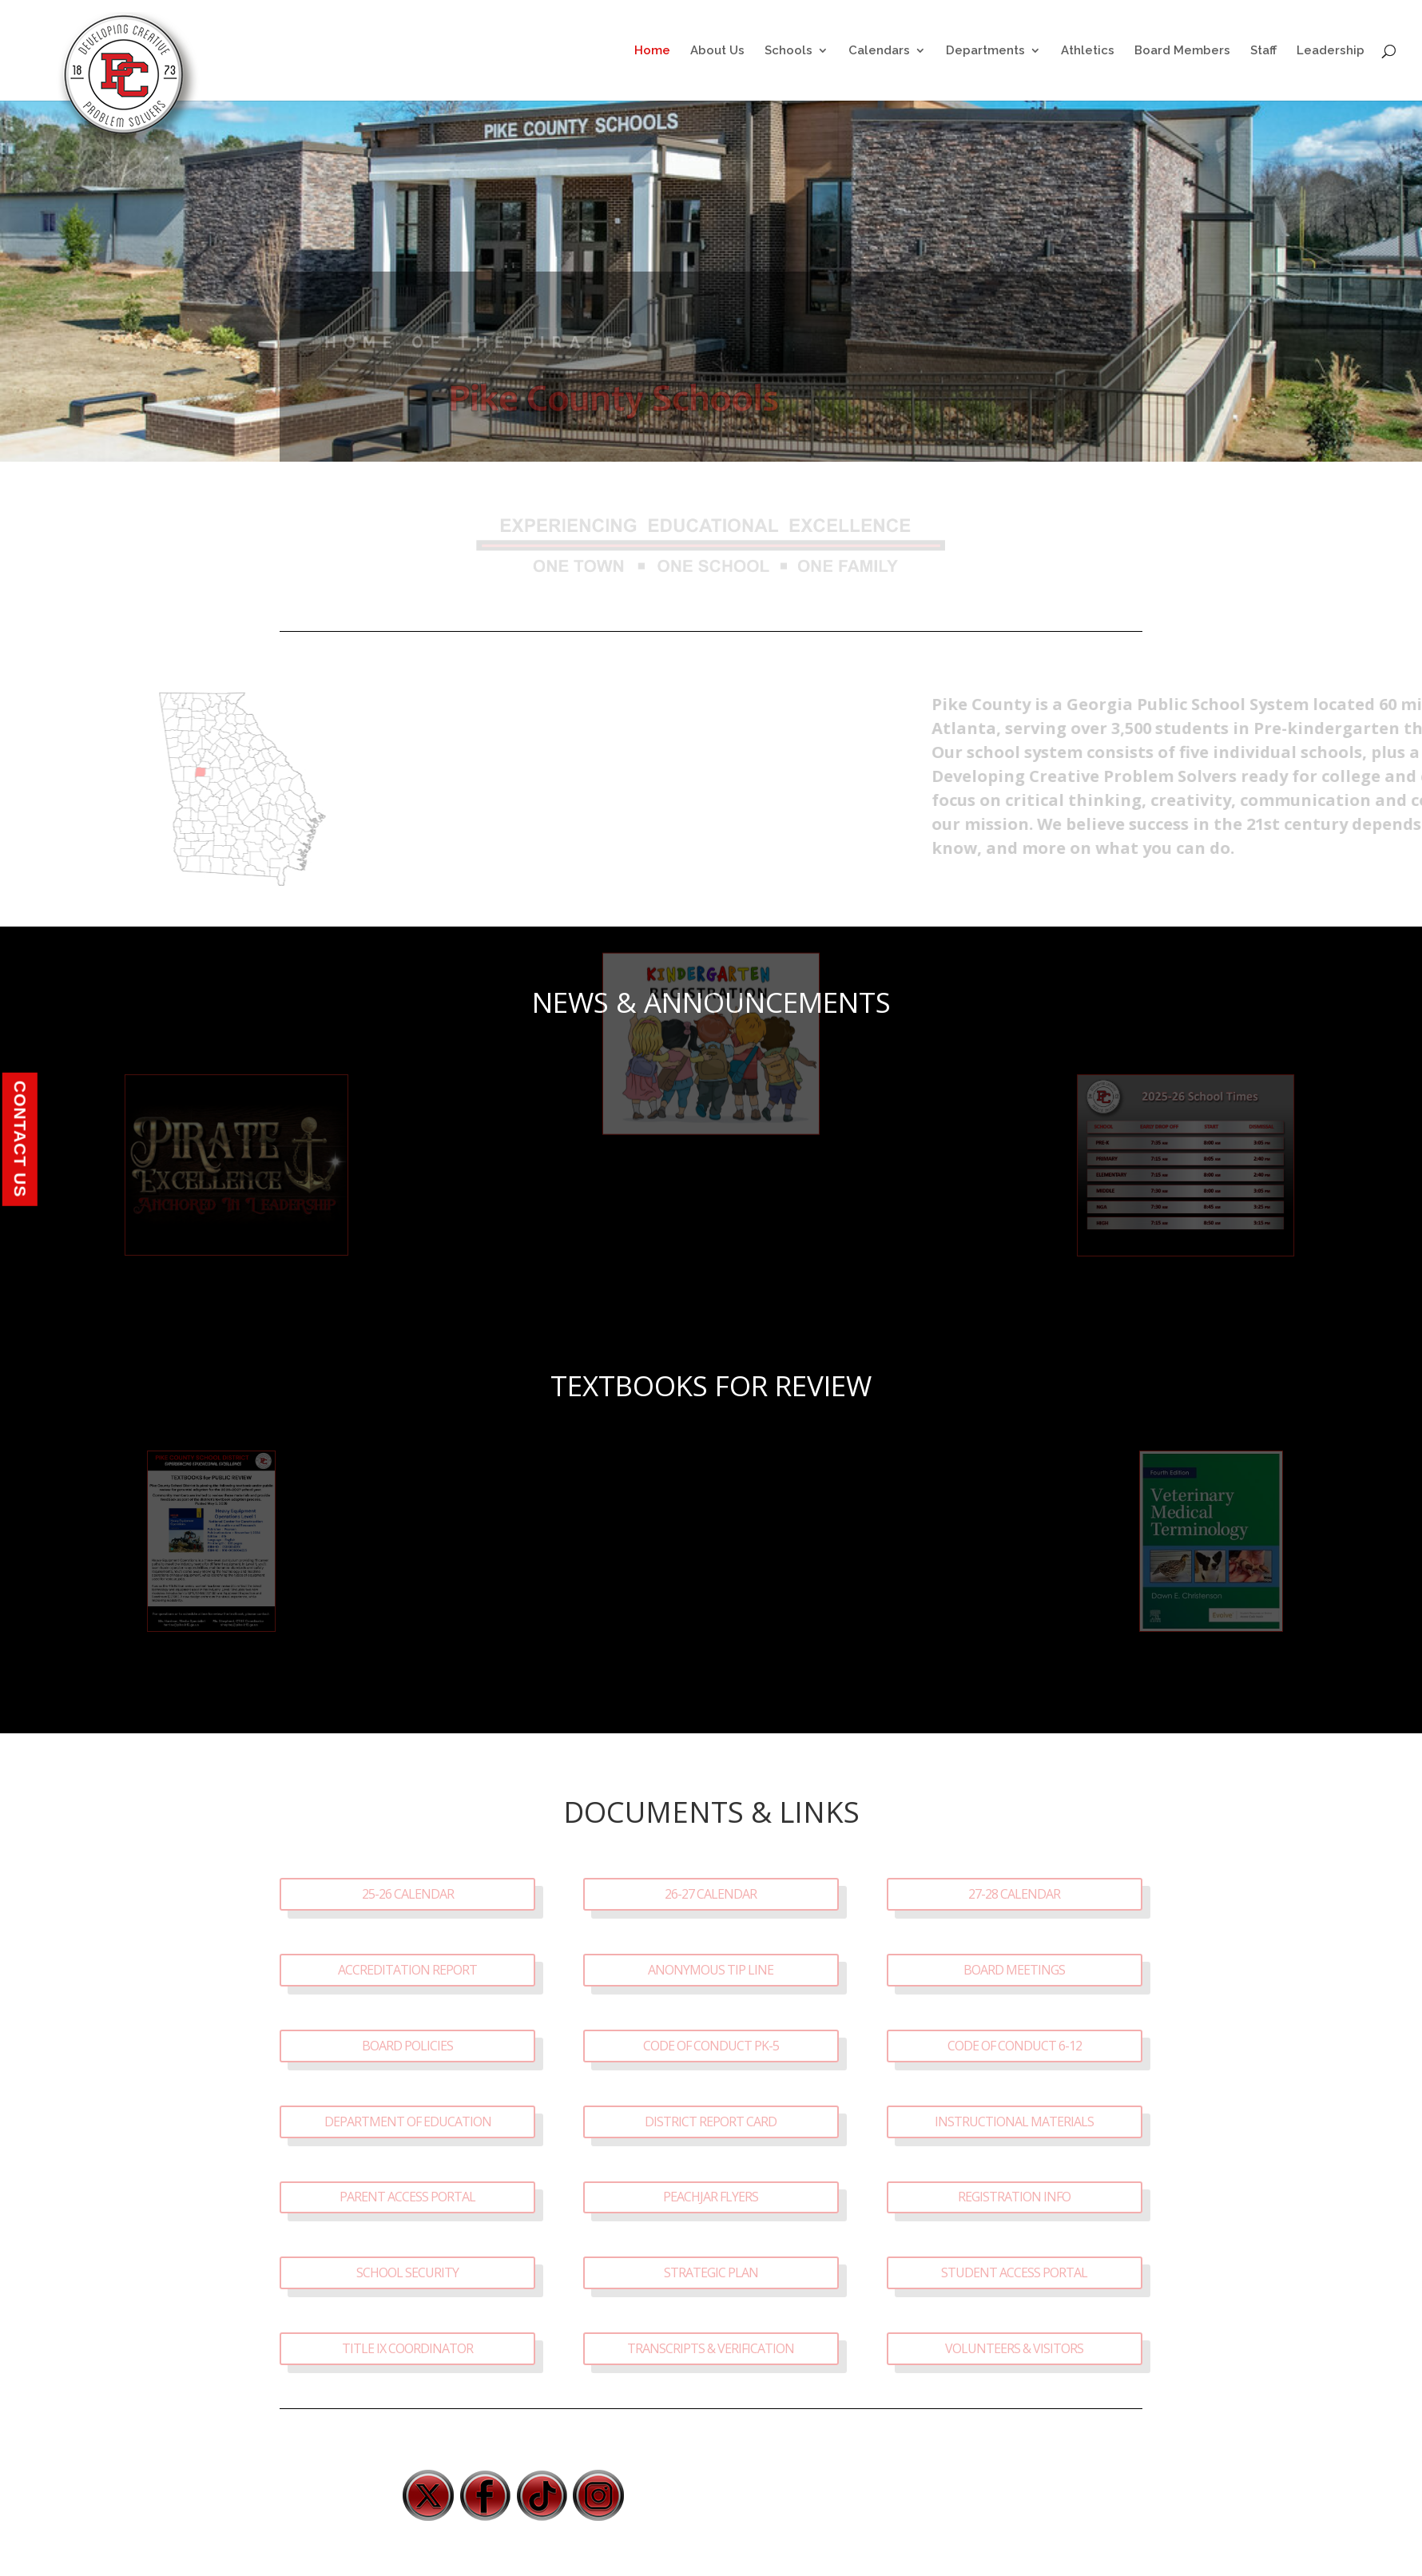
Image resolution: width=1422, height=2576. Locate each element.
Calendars (879, 51)
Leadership (1330, 51)
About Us (717, 51)
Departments (985, 51)
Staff (1263, 51)
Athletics (1087, 51)
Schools (788, 51)
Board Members (1182, 51)
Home (652, 51)
